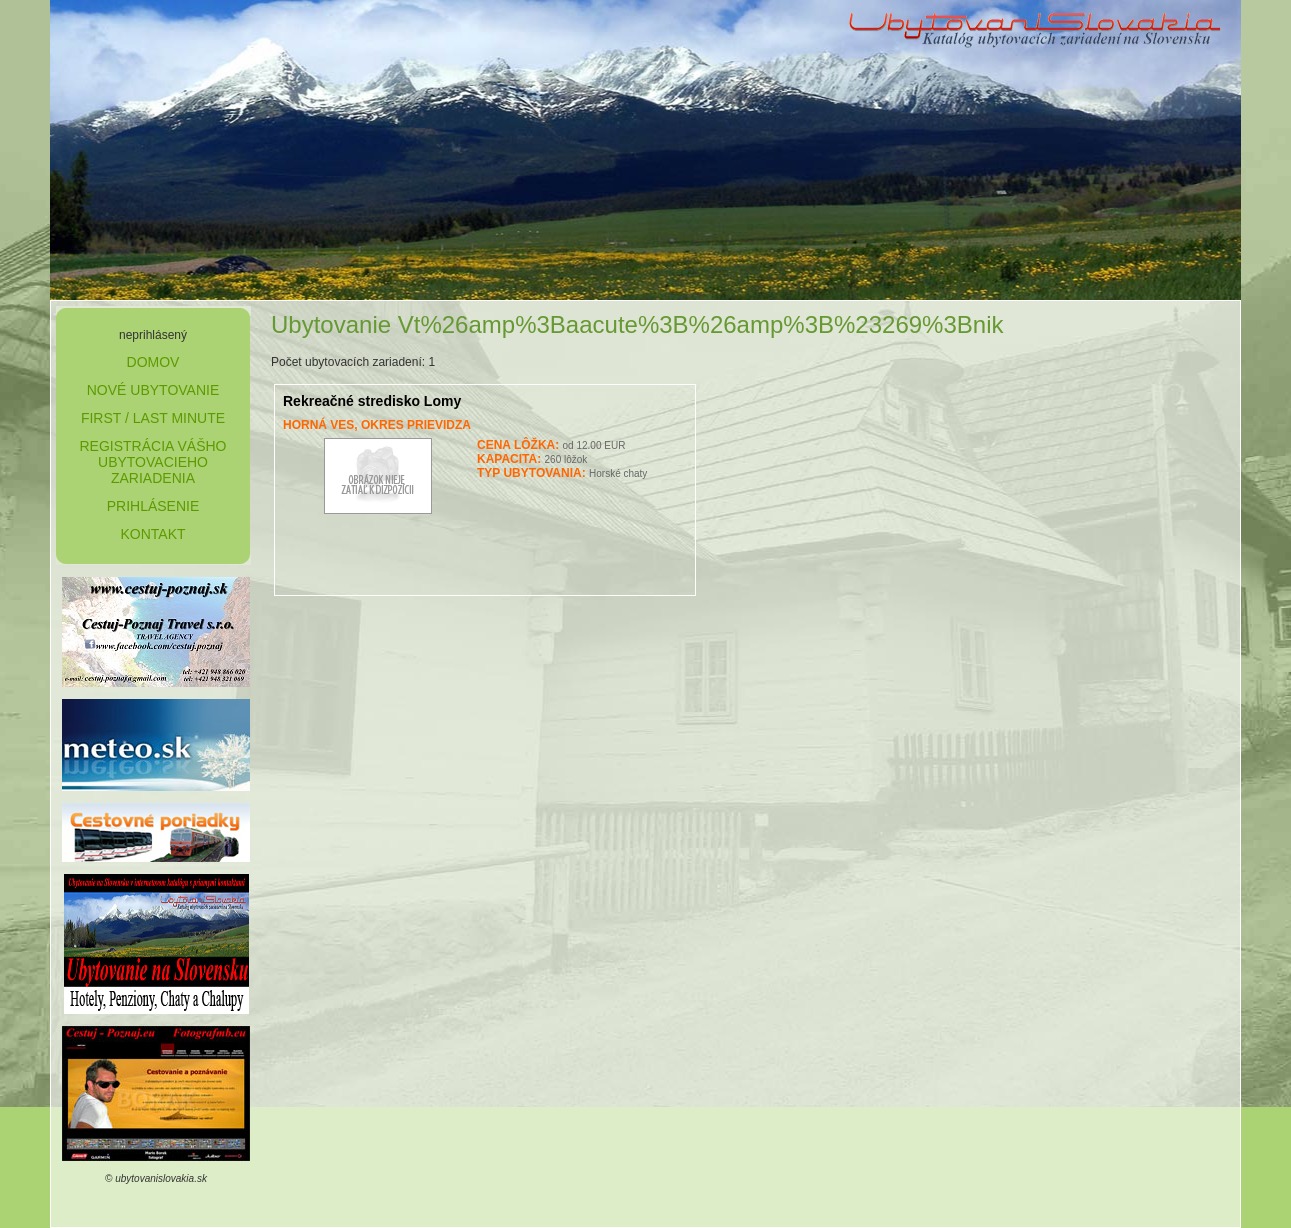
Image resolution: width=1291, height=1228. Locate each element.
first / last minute (153, 418)
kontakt (152, 534)
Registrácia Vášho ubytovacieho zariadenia (152, 462)
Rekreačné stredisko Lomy (372, 401)
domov (153, 362)
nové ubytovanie (153, 390)
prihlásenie (153, 506)
